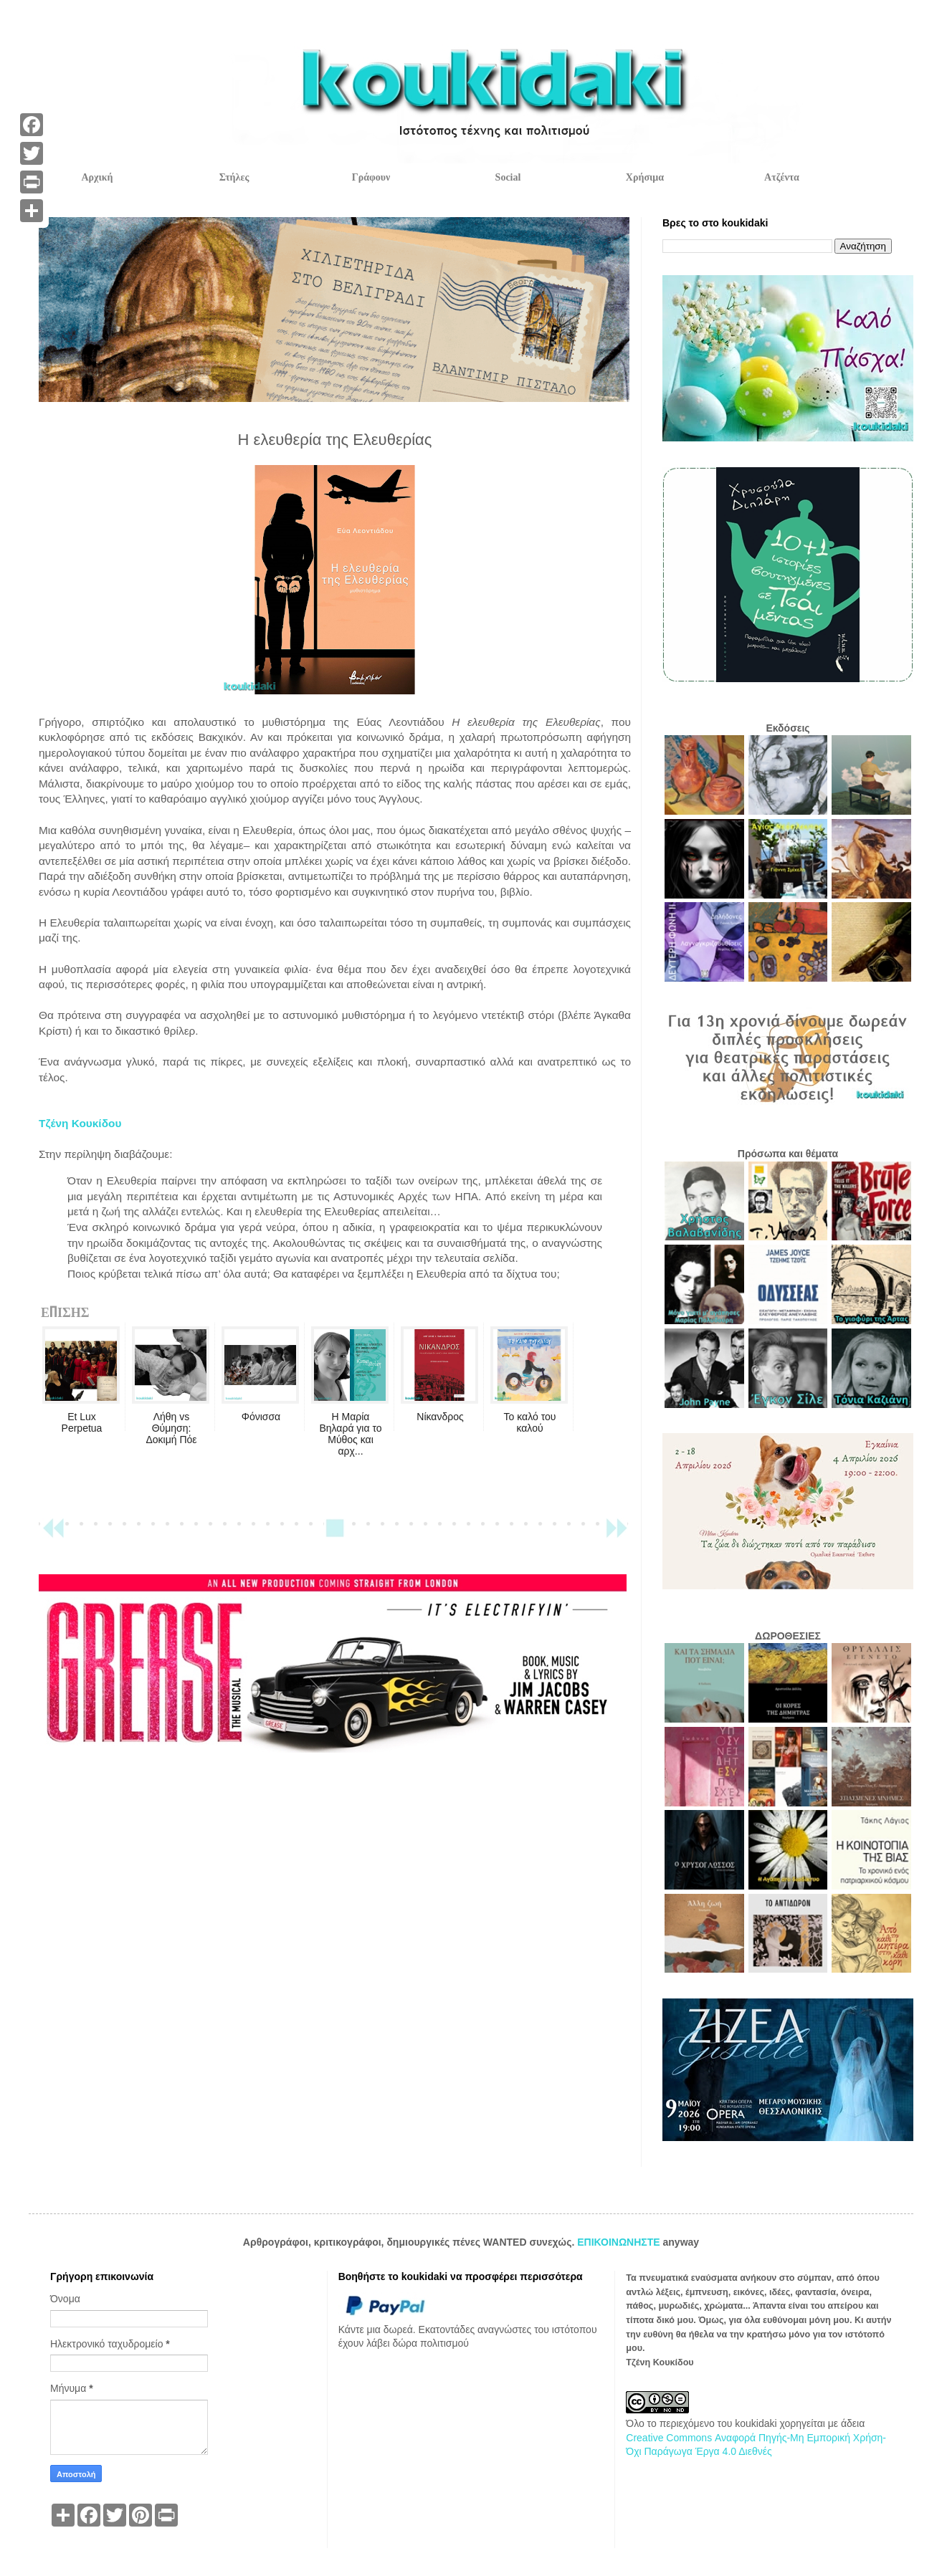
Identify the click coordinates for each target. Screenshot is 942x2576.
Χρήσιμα (645, 177)
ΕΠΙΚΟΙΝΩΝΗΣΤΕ (619, 2242)
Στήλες (234, 177)
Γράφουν (371, 177)
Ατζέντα (781, 177)
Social (508, 177)
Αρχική (97, 177)
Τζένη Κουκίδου (80, 1123)
